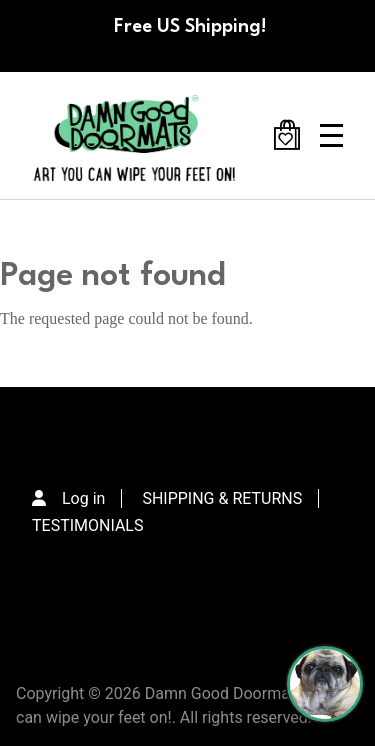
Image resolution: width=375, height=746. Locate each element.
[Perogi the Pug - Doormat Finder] (325, 684)
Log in (83, 498)
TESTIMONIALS (87, 525)
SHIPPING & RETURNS (222, 498)
